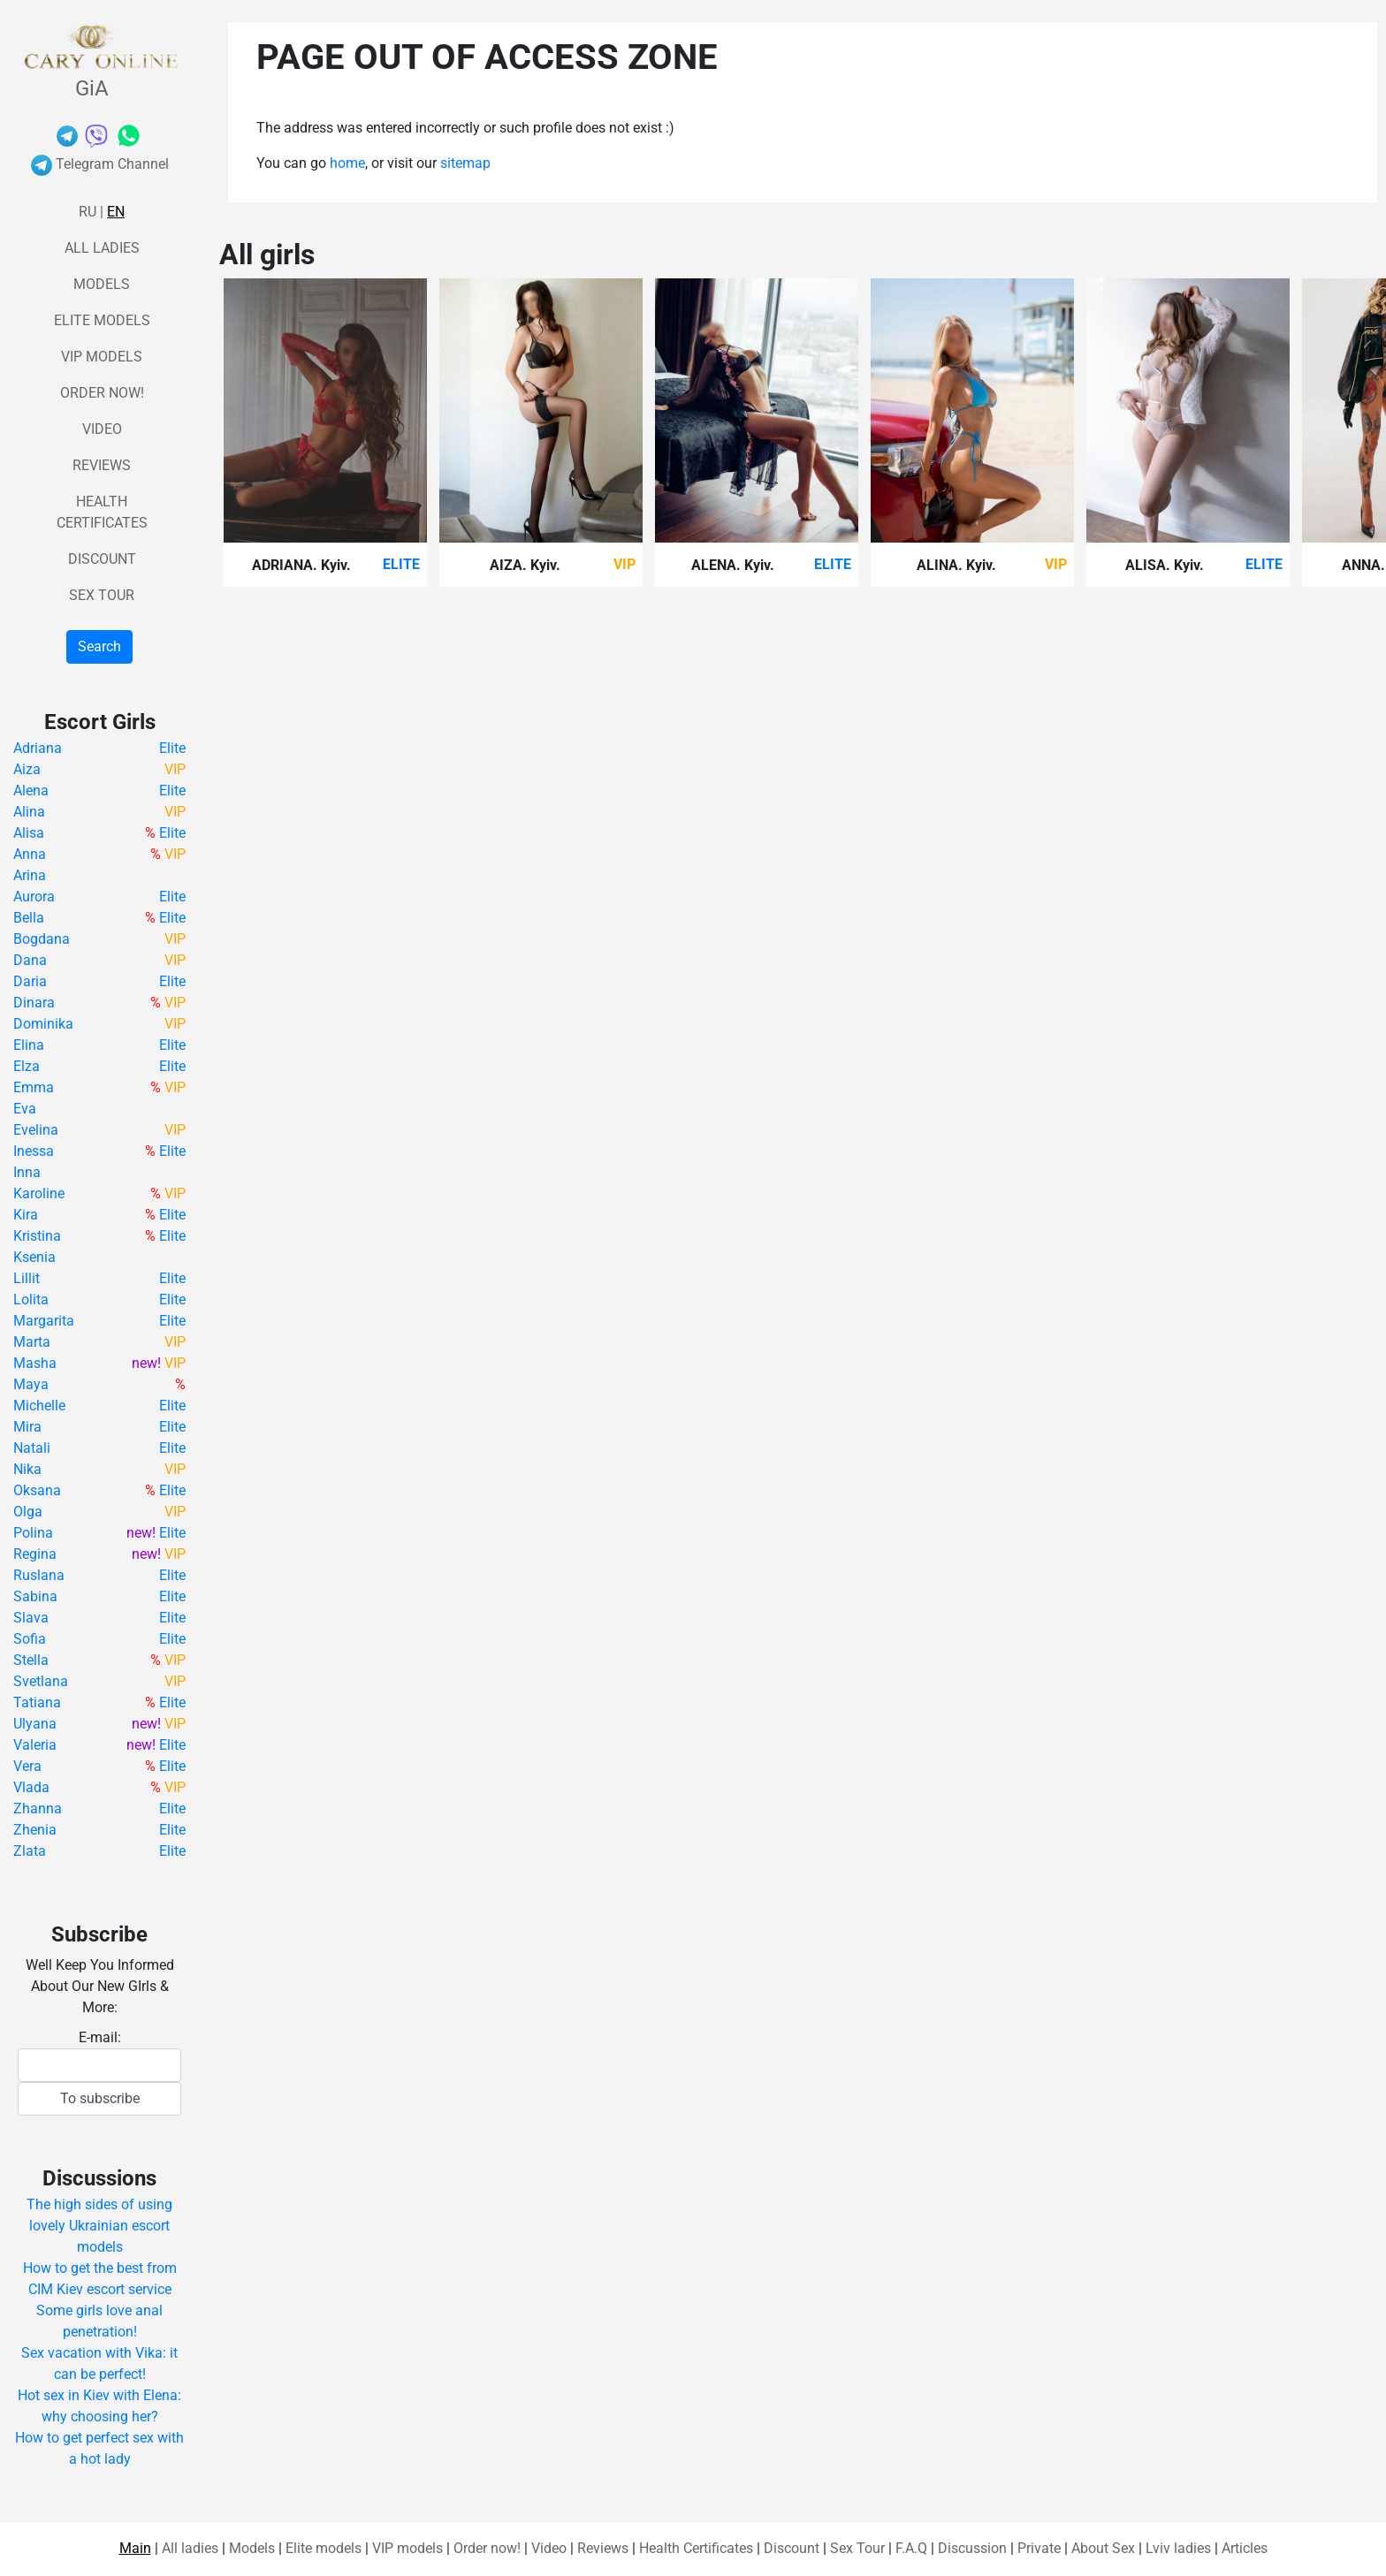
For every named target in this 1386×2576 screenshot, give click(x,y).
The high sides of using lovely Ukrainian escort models (99, 2225)
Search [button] (99, 646)
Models (101, 284)
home (347, 163)
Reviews (101, 465)
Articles (1245, 2548)
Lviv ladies (1178, 2548)
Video (102, 429)
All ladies (102, 247)
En (116, 211)
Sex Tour (101, 595)
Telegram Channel (100, 164)
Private (1039, 2548)
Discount (102, 559)
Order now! (102, 392)
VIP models (101, 356)
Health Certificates (696, 2548)
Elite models (102, 320)
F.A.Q (911, 2548)
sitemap (465, 163)
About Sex (1103, 2548)
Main (135, 2548)
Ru (87, 211)
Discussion (972, 2548)
